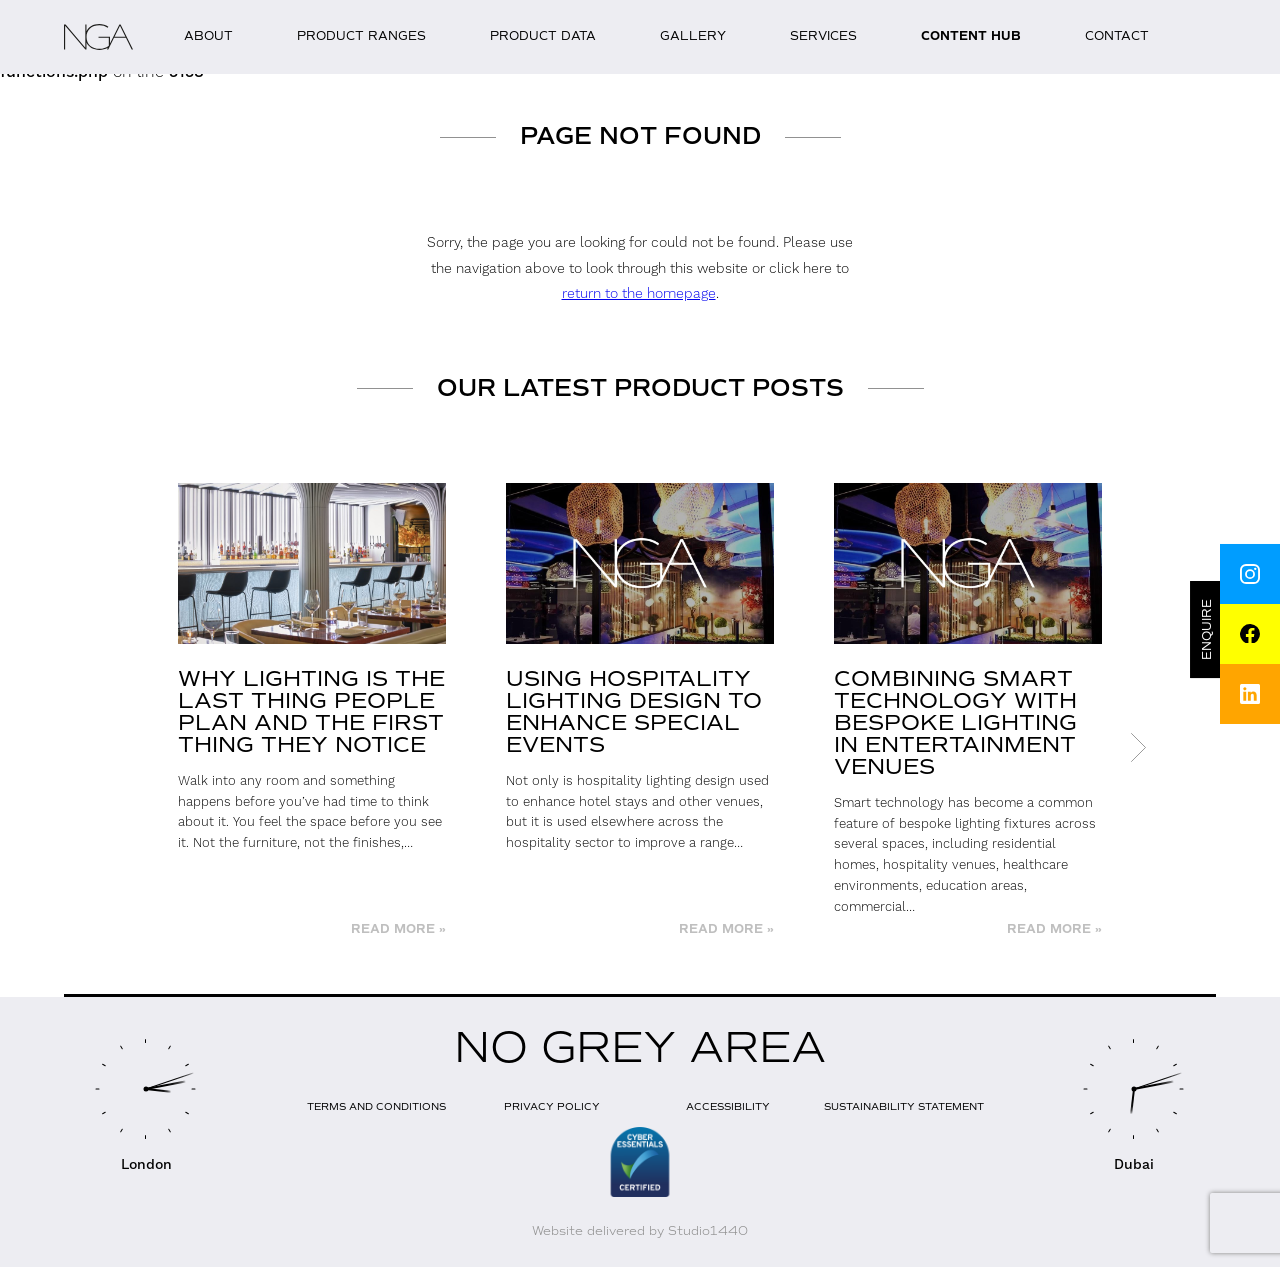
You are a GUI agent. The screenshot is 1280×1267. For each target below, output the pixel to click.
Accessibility (728, 1106)
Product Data (543, 36)
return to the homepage (639, 294)
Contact (1117, 36)
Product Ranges (361, 36)
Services (823, 36)
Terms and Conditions (376, 1106)
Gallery (693, 36)
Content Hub (971, 36)
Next (1138, 747)
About (208, 36)
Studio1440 (708, 1231)
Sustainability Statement (904, 1106)
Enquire (1208, 629)
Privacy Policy (552, 1106)
